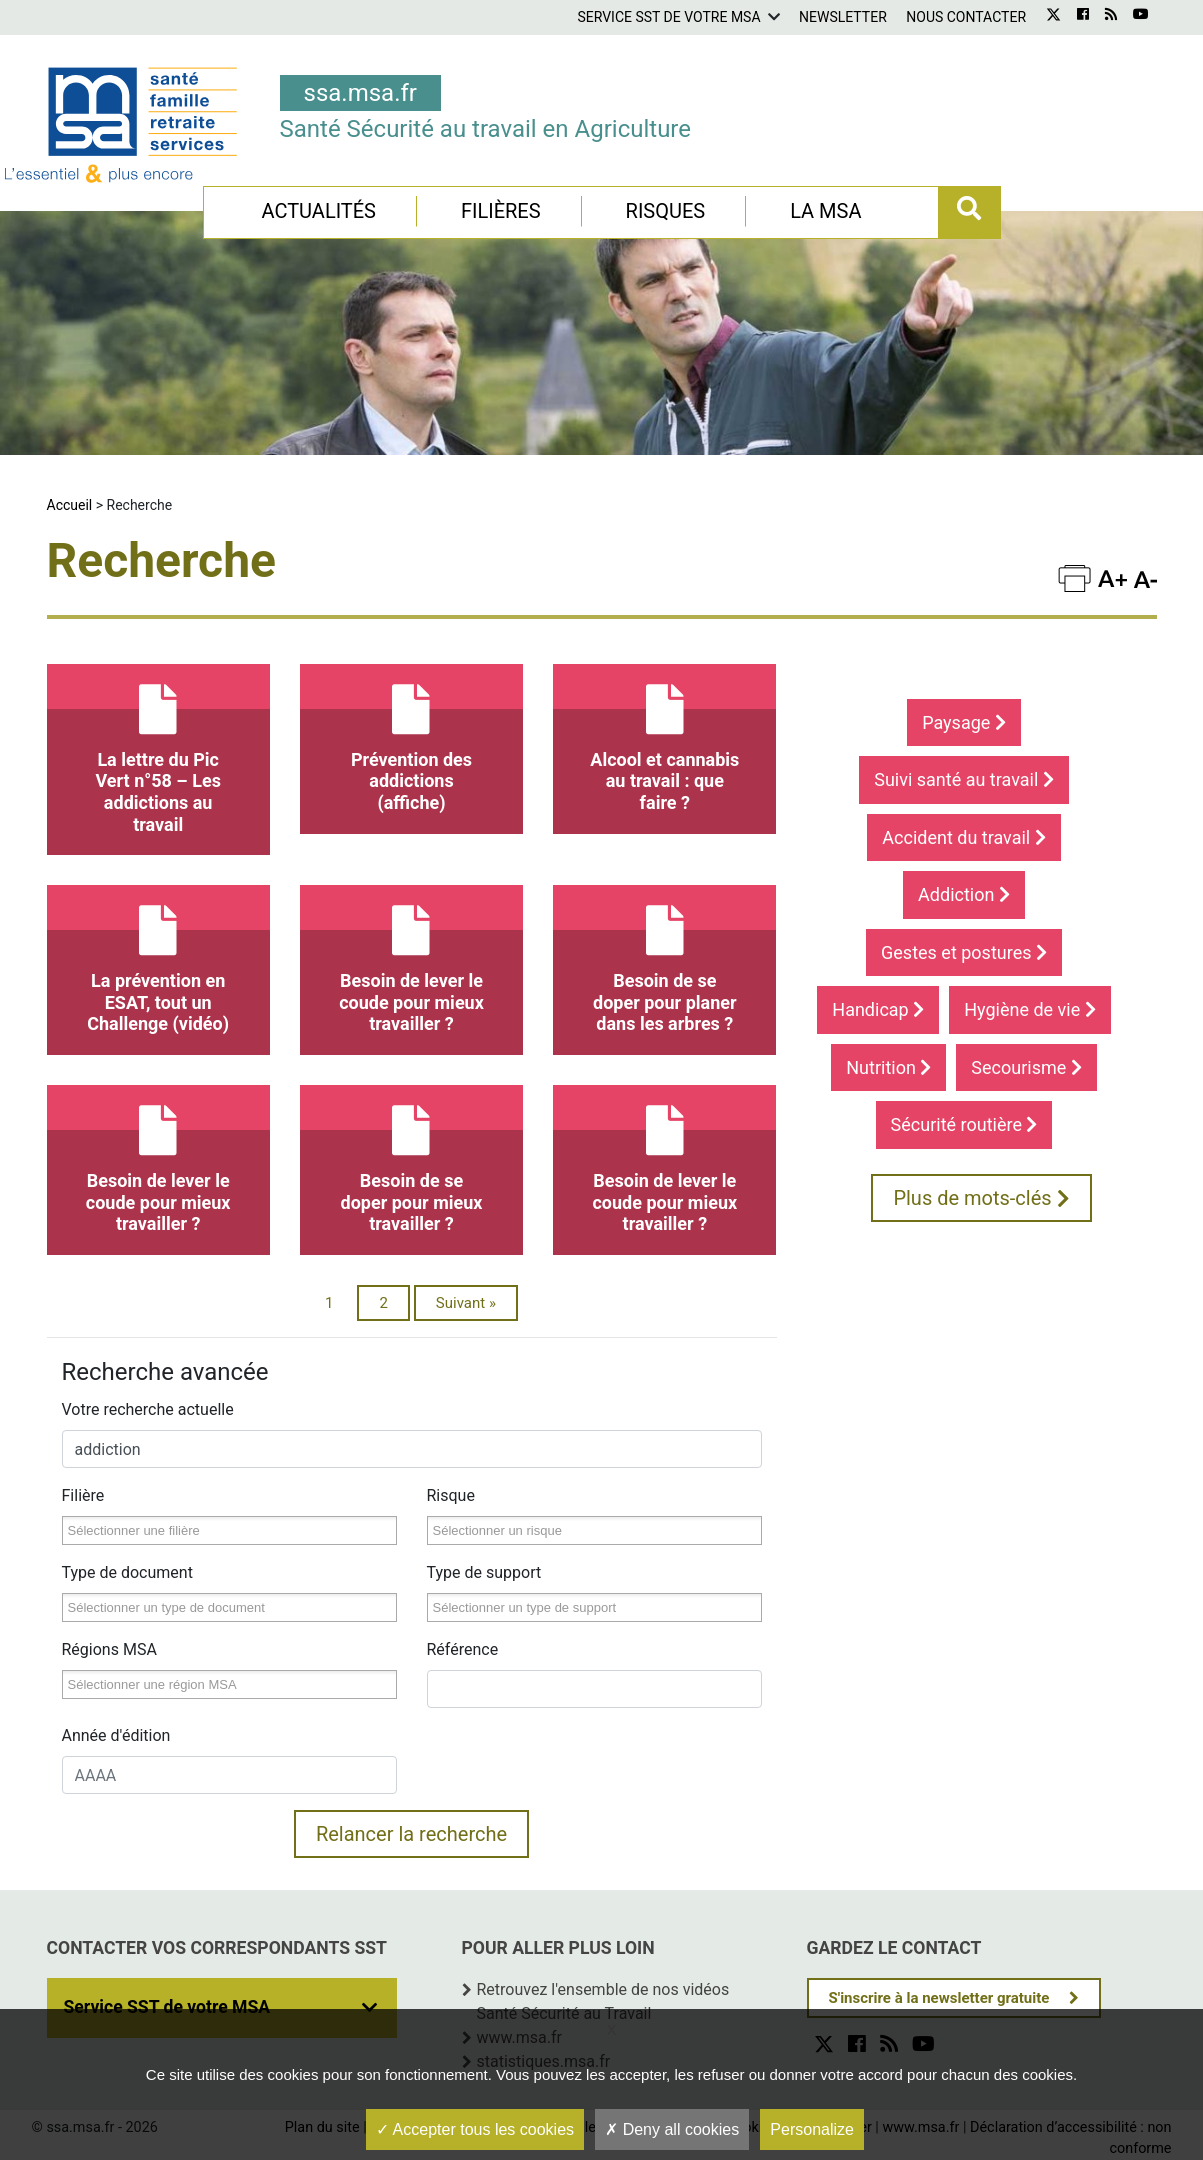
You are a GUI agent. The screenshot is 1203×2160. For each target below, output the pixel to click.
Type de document (127, 1572)
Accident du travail (963, 837)
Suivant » (466, 1303)
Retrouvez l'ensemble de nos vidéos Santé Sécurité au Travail (603, 2001)
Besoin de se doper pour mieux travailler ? (411, 1159)
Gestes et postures (964, 952)
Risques (666, 211)
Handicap (878, 1009)
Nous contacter (966, 17)
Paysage (964, 722)
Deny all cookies (672, 2129)
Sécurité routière (964, 1124)
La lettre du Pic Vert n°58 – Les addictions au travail (158, 749)
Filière (83, 1495)
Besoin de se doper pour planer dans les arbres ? (664, 959)
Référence (463, 1649)
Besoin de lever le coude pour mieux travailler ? (411, 959)
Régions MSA (109, 1649)
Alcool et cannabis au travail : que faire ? (664, 738)
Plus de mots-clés (981, 1198)
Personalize (812, 2129)
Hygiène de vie (1030, 1009)
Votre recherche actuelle (148, 1409)
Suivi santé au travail (964, 779)
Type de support (484, 1572)
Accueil (70, 505)
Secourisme (1026, 1067)
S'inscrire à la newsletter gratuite (939, 1998)
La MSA (825, 211)
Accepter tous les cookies (475, 2129)
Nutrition (888, 1067)
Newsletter (843, 17)
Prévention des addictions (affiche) (411, 738)
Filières (501, 211)
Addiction (964, 894)
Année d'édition (116, 1735)
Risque (451, 1495)
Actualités (318, 211)
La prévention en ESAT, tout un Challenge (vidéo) (158, 959)
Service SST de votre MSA (668, 17)
